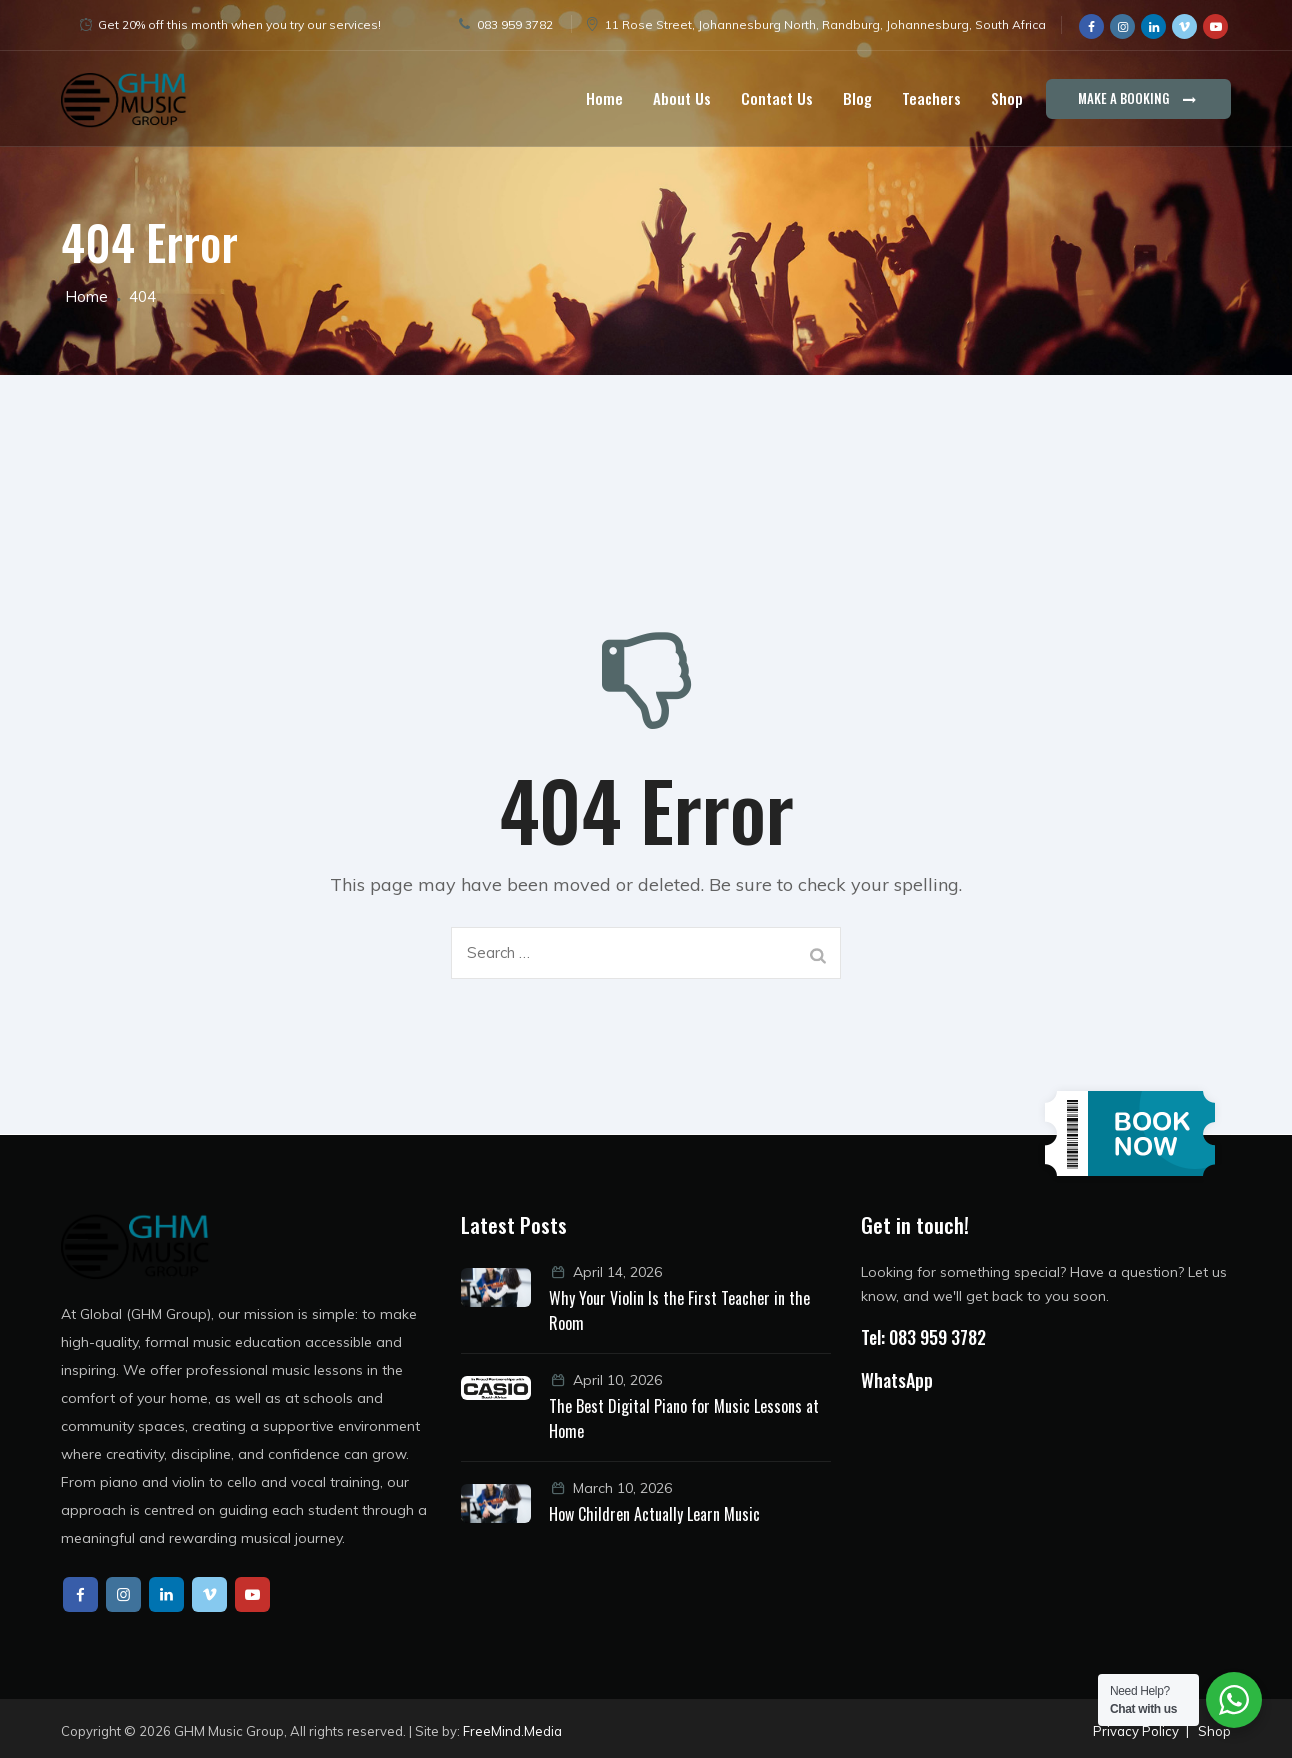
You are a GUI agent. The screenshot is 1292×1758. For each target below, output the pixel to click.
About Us (682, 98)
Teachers (931, 98)
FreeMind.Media (512, 1731)
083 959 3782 (515, 24)
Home (604, 98)
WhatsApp (897, 1380)
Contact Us (777, 98)
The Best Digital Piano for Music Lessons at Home (684, 1418)
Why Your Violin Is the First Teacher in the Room (679, 1310)
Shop (1007, 98)
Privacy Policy (1136, 1731)
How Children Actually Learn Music (654, 1514)
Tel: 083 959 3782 (923, 1337)
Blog (857, 98)
